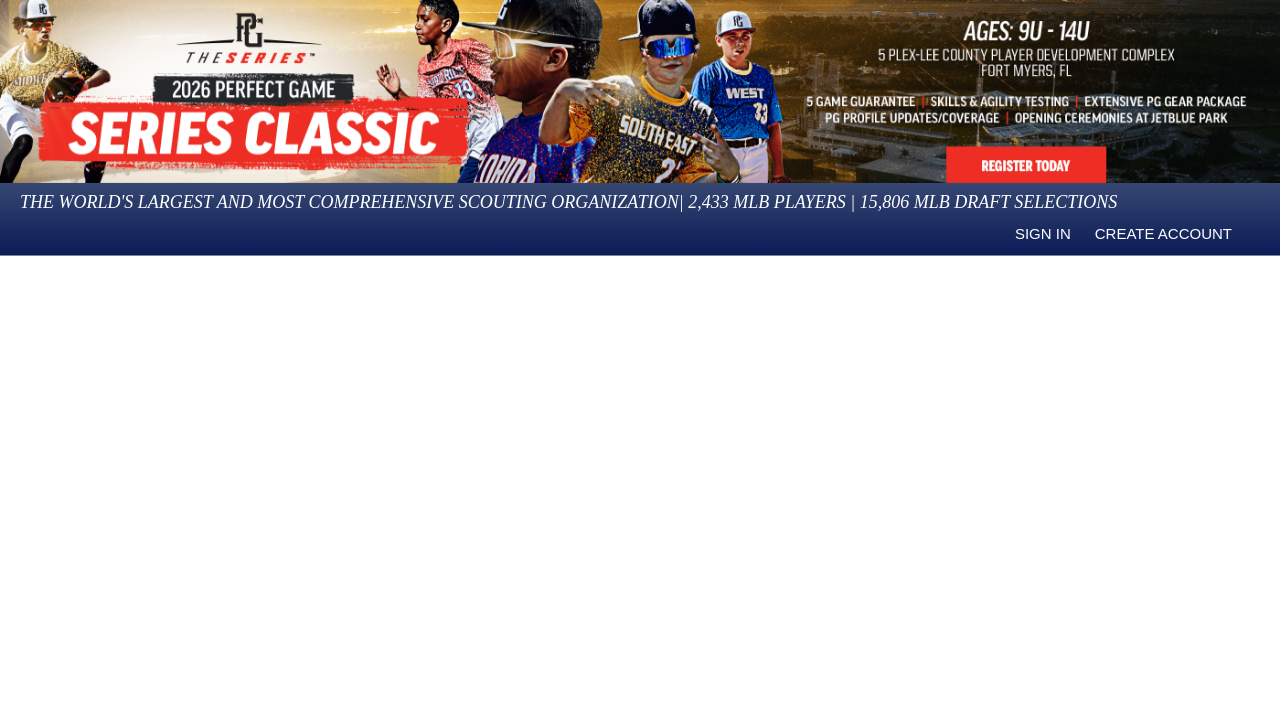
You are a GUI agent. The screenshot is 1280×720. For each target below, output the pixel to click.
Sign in (1043, 233)
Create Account (1163, 233)
